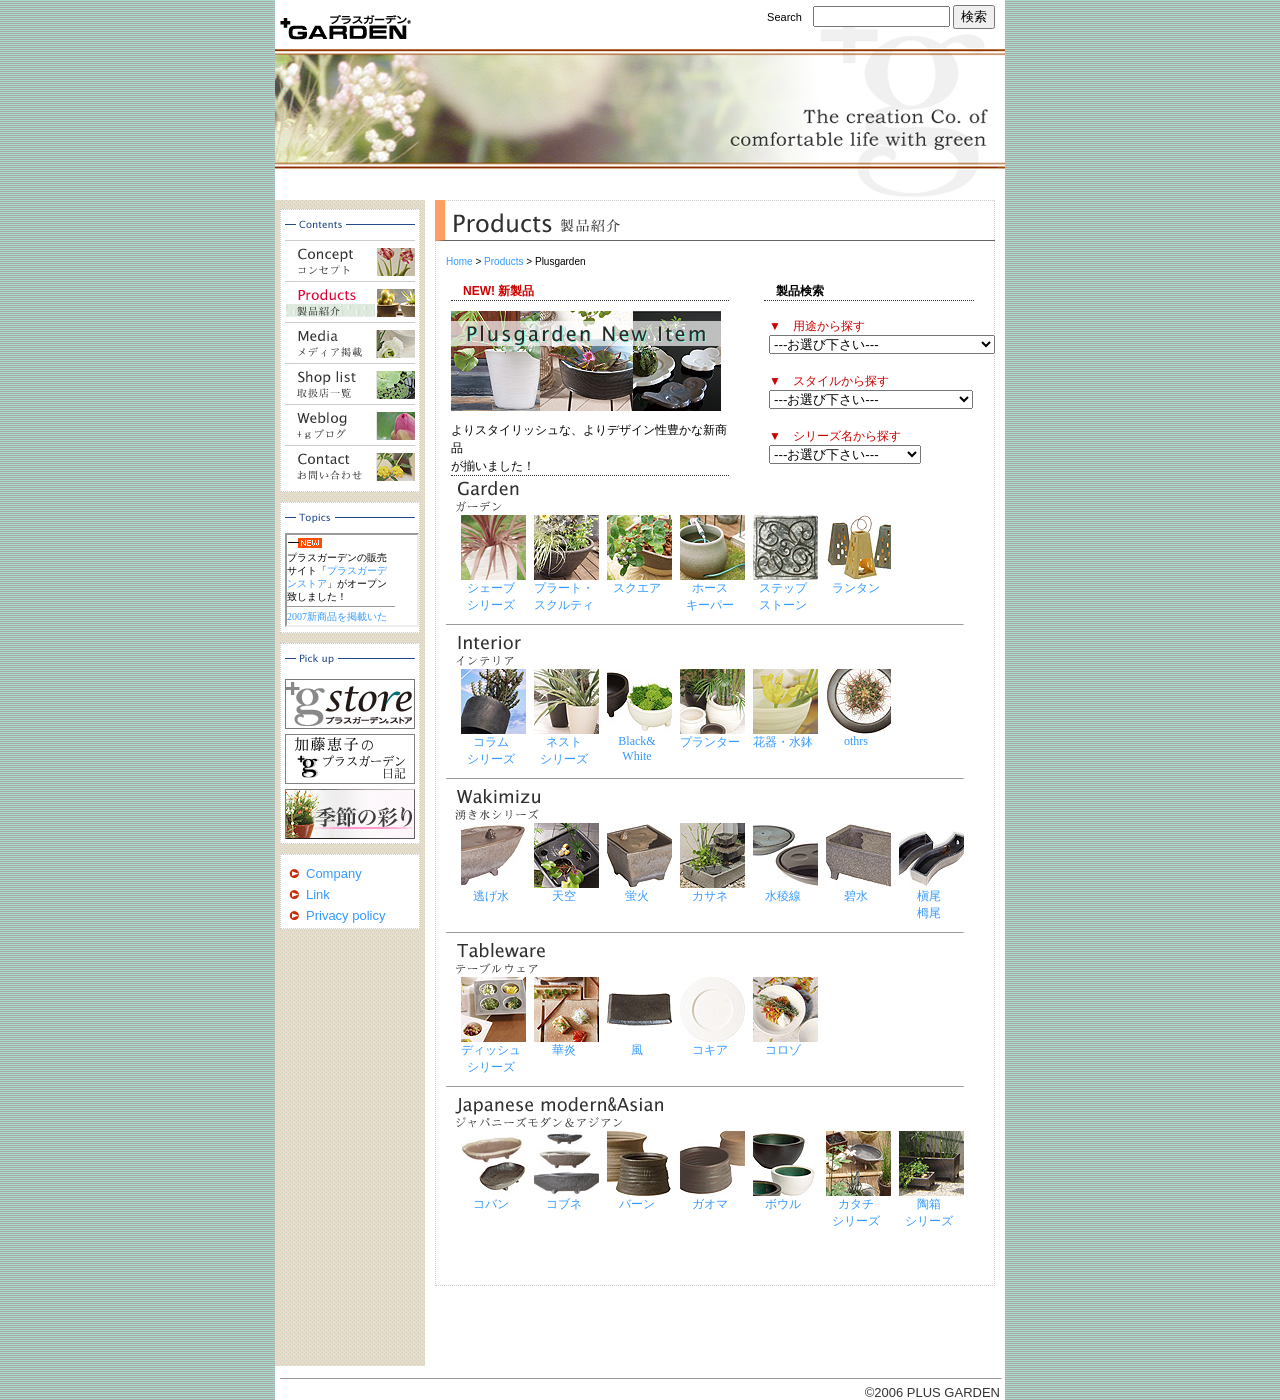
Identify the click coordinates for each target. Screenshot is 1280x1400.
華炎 (564, 1050)
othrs (856, 741)
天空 (564, 896)
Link (318, 894)
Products (503, 261)
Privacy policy (345, 915)
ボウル (783, 1204)
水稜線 (783, 896)
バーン (637, 1204)
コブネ (564, 1204)
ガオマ (710, 1204)
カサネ (710, 896)
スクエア (637, 588)
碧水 (856, 896)
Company (334, 873)
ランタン (856, 588)
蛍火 (637, 896)
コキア (710, 1050)
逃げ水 (491, 896)
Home (459, 261)
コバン (491, 1204)
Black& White (636, 748)
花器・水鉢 (783, 742)
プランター (710, 742)
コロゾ (783, 1050)
